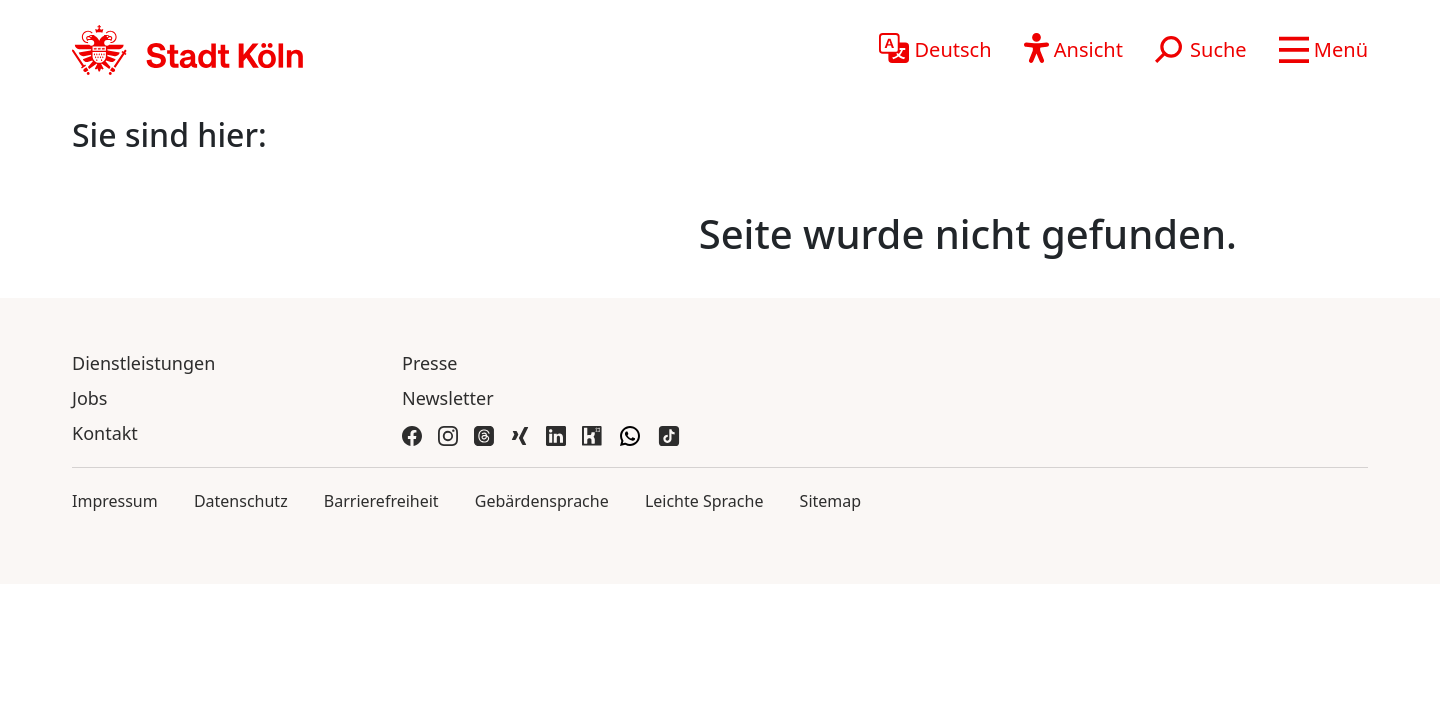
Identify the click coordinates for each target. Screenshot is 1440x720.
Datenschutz (241, 501)
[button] (1323, 50)
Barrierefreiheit (381, 501)
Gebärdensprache (542, 501)
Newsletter (448, 398)
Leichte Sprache (704, 501)
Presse (430, 363)
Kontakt (105, 433)
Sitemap (831, 501)
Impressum (115, 501)
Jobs (90, 398)
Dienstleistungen (143, 363)
